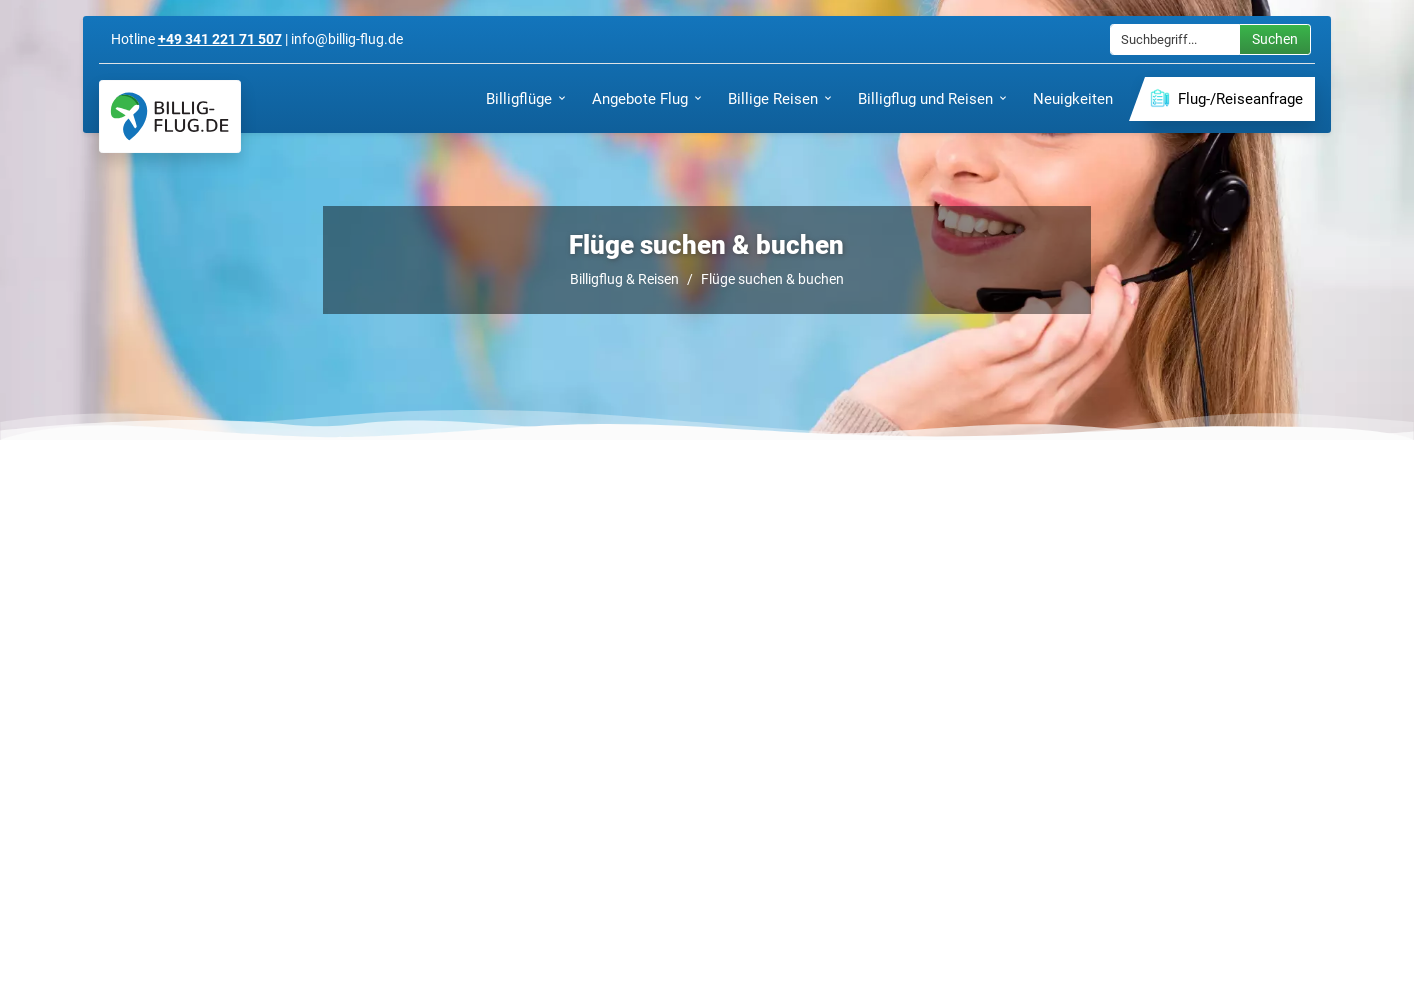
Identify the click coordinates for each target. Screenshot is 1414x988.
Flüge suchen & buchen (772, 279)
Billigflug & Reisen (624, 279)
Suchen (1275, 39)
